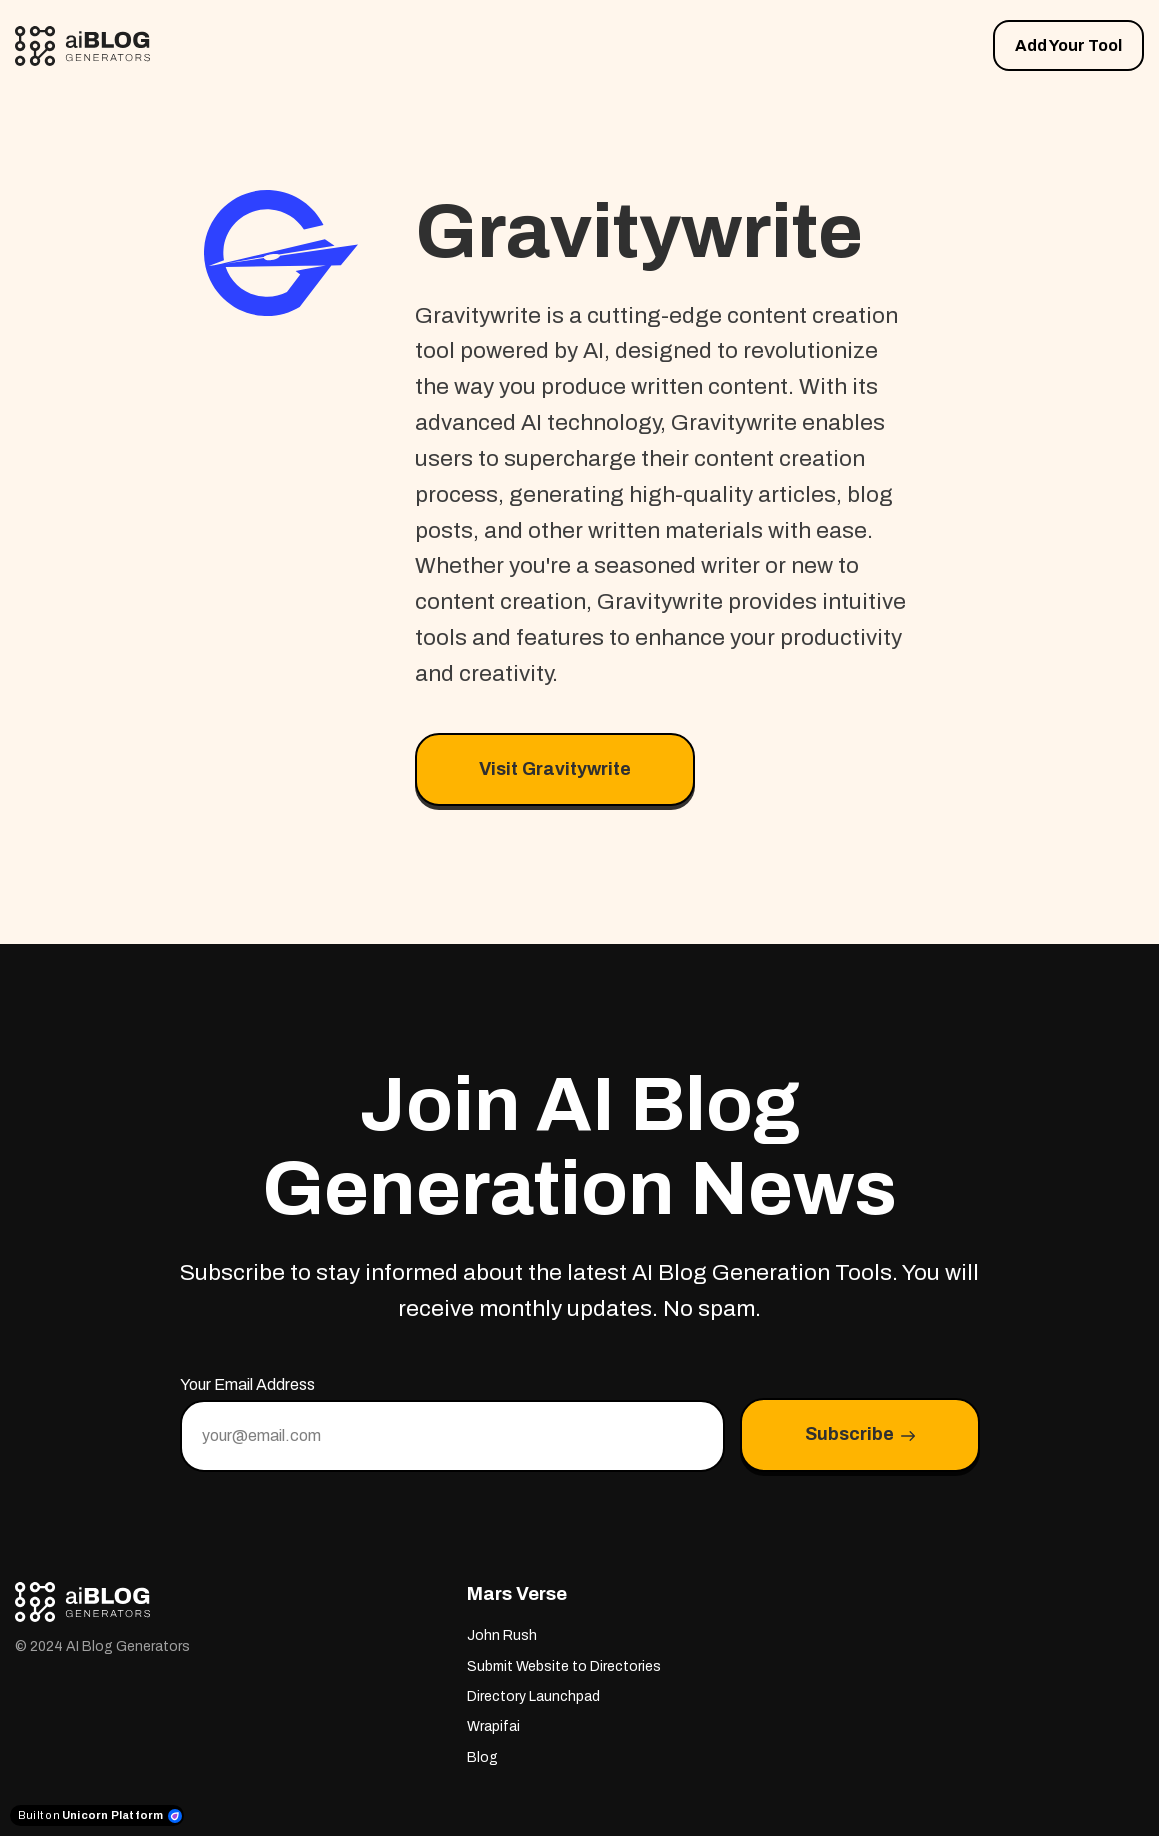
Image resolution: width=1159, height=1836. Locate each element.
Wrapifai (493, 1726)
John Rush (502, 1635)
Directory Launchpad (533, 1696)
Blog (482, 1757)
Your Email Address (247, 1384)
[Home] (87, 46)
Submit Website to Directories (564, 1666)
